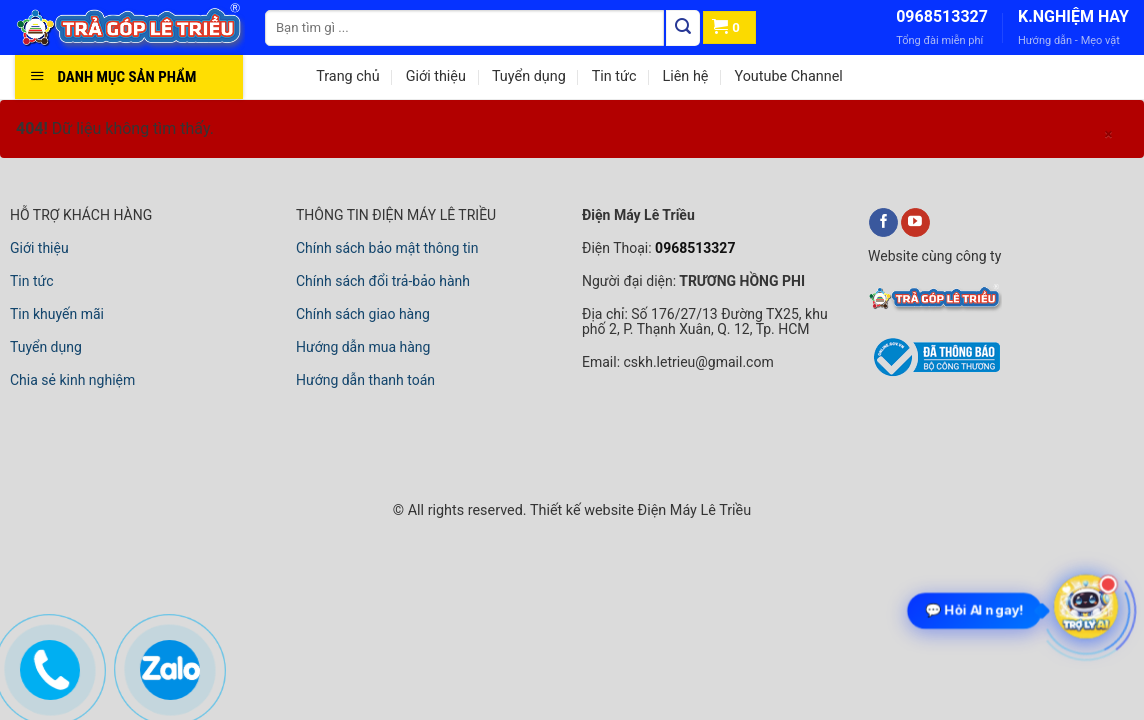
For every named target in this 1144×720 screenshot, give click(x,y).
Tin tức (614, 76)
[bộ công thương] (934, 373)
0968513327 (942, 16)
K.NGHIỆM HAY (1073, 16)
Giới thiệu (436, 76)
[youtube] (915, 223)
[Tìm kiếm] (683, 28)
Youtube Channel (788, 76)
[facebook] (883, 223)
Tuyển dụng (529, 76)
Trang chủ (347, 76)
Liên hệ (685, 76)
